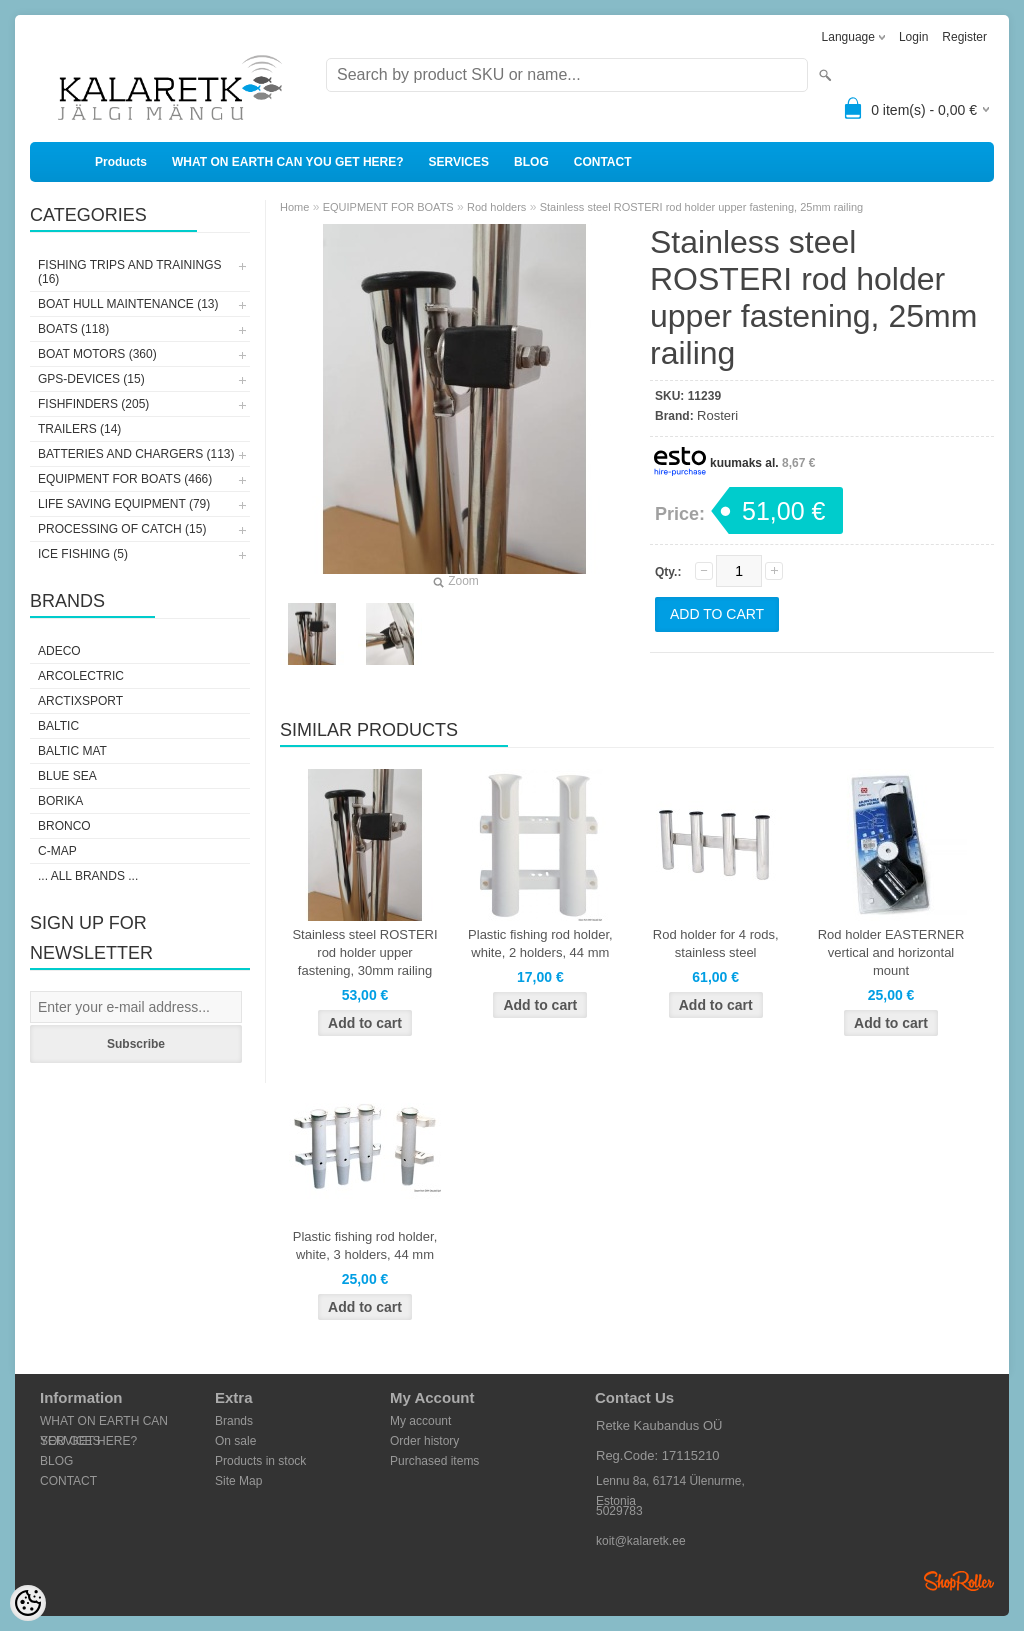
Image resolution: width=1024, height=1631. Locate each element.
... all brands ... (88, 876)
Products (121, 162)
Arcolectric (81, 676)
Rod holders (496, 207)
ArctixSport (80, 701)
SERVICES (459, 162)
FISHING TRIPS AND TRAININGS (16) (130, 272)
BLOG (531, 162)
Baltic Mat (72, 751)
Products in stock (260, 1461)
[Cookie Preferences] (28, 1603)
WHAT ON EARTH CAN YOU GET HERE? (288, 162)
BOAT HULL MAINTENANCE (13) (128, 304)
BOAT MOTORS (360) (97, 354)
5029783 (619, 1511)
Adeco (59, 651)
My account (420, 1421)
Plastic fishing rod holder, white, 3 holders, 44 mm (365, 1245)
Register (964, 37)
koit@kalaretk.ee (641, 1541)
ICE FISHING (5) (83, 554)
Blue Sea (67, 776)
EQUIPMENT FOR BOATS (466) (125, 479)
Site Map (238, 1481)
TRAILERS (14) (79, 429)
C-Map (57, 851)
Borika (60, 801)
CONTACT (603, 162)
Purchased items (434, 1461)
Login (913, 37)
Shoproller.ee (959, 1581)
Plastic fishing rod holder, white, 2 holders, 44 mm (540, 943)
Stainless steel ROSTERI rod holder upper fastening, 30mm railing (364, 952)
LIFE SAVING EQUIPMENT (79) (124, 504)
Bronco (64, 826)
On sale (235, 1441)
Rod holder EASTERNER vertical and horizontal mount (891, 952)
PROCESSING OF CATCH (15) (122, 529)
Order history (424, 1441)
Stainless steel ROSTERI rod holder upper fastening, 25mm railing (701, 207)
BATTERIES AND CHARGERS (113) (136, 454)
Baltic (58, 726)
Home (294, 207)
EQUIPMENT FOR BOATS (388, 207)
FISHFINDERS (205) (93, 404)
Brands (234, 1421)
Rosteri (717, 415)
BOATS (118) (73, 329)
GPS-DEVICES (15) (91, 379)
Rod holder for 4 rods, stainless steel (716, 943)
